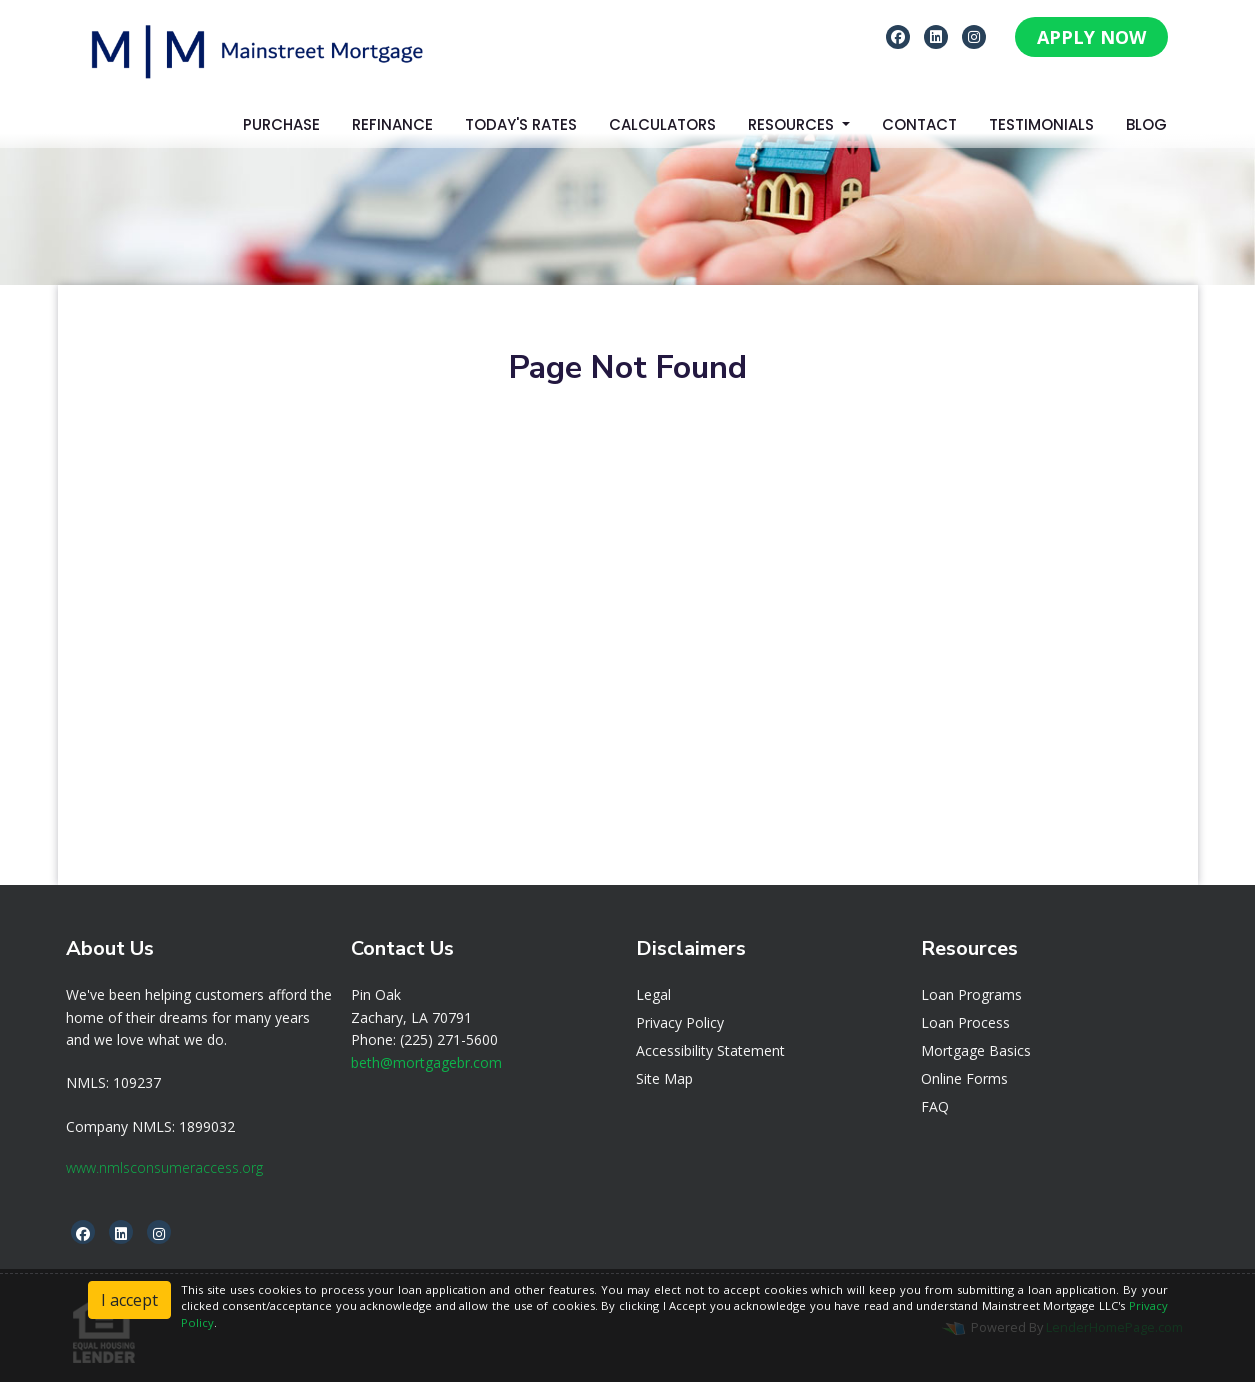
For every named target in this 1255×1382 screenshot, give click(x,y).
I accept (129, 1300)
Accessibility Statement (710, 1050)
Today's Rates (521, 124)
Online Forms (964, 1078)
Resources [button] (793, 124)
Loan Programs (971, 994)
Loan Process (965, 1022)
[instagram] (974, 36)
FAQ (935, 1106)
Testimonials (1041, 124)
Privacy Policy (680, 1022)
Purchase (281, 124)
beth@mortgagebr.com (426, 1062)
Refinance (392, 124)
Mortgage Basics (976, 1050)
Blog (1146, 124)
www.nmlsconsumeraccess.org (164, 1167)
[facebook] (898, 36)
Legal (653, 994)
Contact (919, 124)
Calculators (662, 124)
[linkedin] (936, 36)
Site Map (664, 1078)
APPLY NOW (1091, 37)
